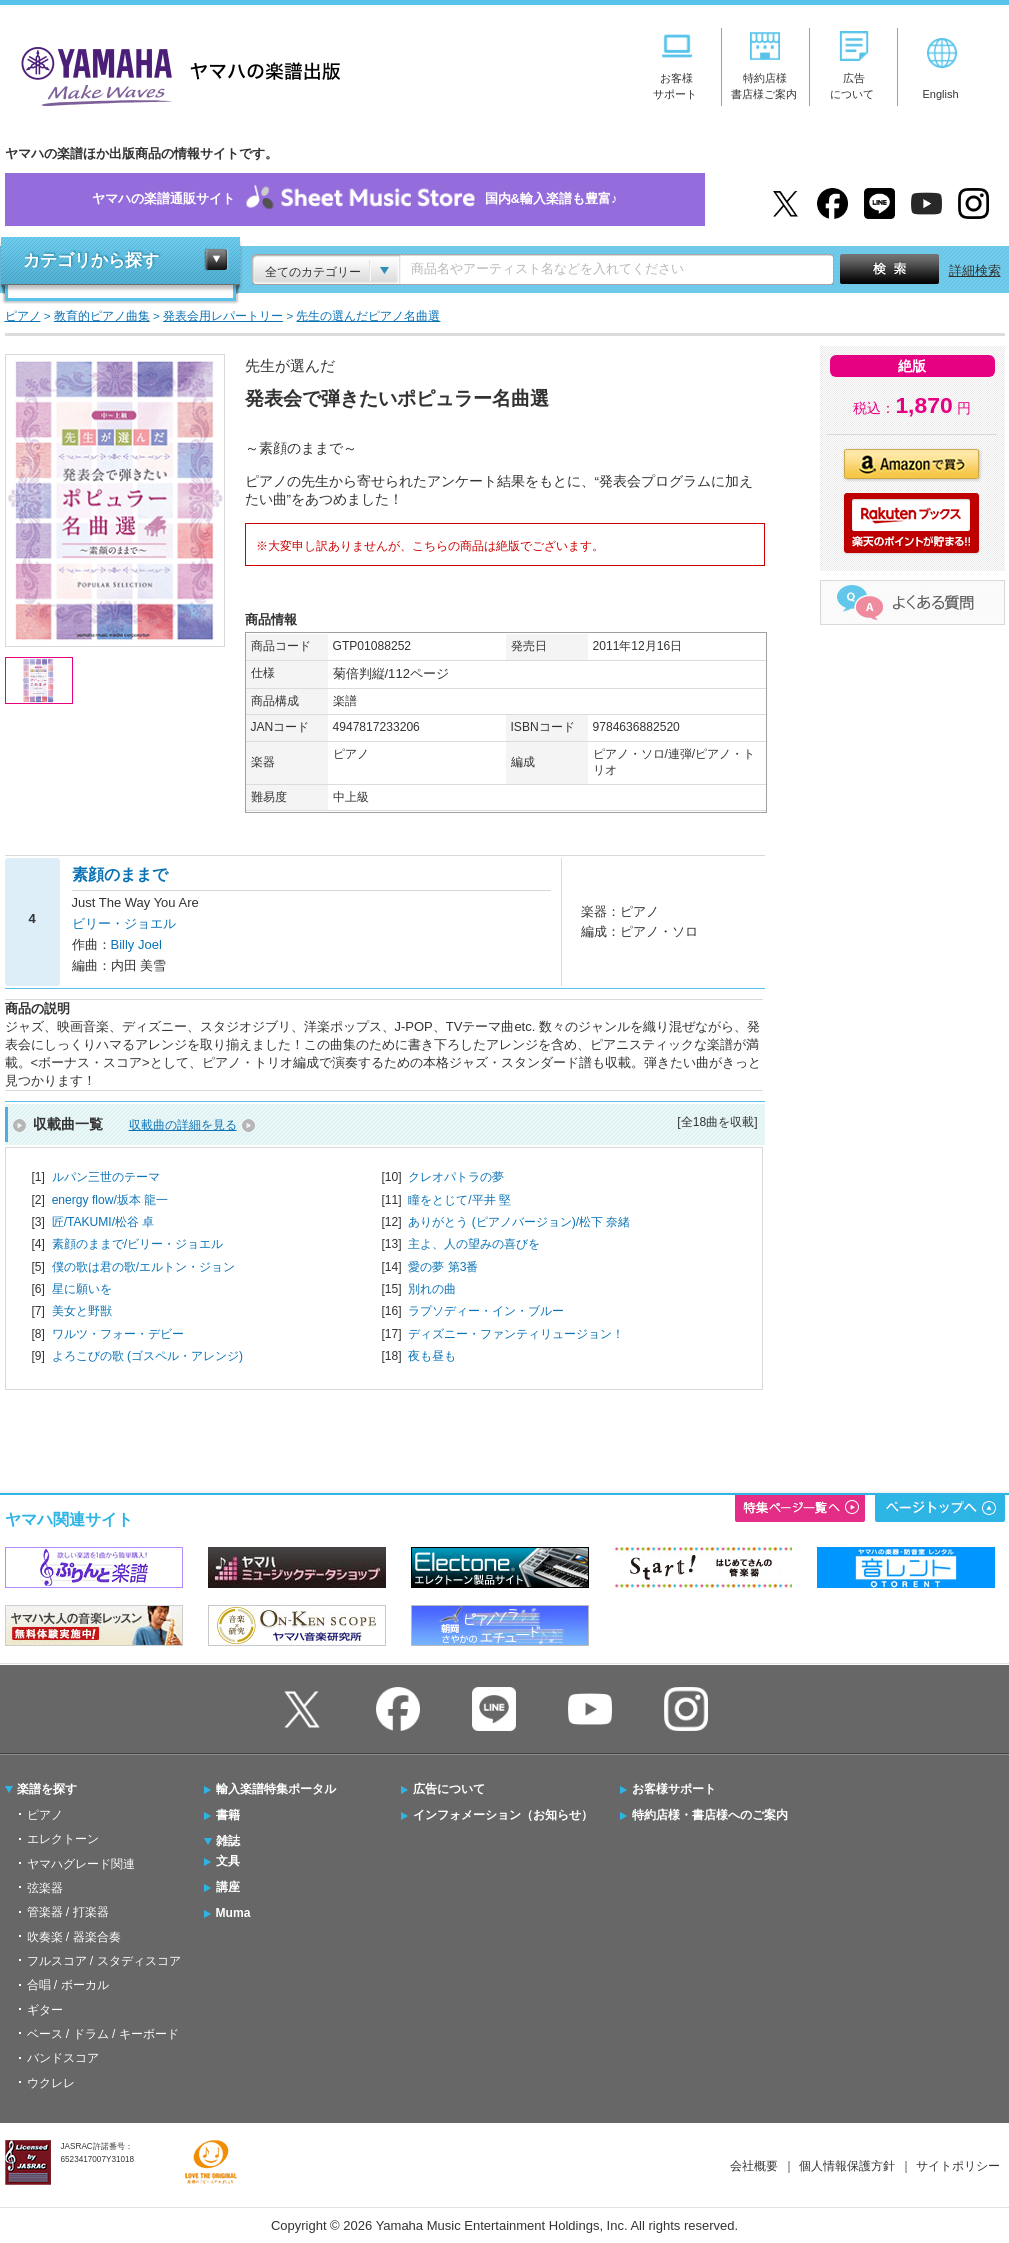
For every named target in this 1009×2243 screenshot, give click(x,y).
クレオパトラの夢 (456, 1177)
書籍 (228, 1815)
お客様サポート (674, 1789)
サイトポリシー (958, 2166)
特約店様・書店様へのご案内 (710, 1815)
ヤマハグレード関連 (81, 1864)
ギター (45, 2010)
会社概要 (754, 2166)
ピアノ (45, 1815)
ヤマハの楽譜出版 (175, 73)
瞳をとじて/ (459, 1200)
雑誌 (228, 1841)
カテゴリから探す (91, 260)
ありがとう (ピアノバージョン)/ (519, 1222)
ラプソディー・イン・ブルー (486, 1311)
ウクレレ (51, 2083)
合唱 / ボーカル (68, 1985)
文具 (228, 1861)
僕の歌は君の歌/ (143, 1267)
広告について (449, 1789)
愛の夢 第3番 (443, 1267)
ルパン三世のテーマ (106, 1177)
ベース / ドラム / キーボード (103, 2034)
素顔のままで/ (137, 1244)
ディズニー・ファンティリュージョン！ (516, 1334)
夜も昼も (432, 1356)
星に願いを (82, 1289)
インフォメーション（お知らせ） (503, 1815)
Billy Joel (136, 944)
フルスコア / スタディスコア (104, 1961)
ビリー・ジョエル (124, 923)
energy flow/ (110, 1200)
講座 (228, 1887)
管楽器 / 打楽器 (68, 1912)
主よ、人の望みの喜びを (474, 1244)
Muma (233, 1913)
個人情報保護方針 (847, 2166)
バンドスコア (63, 2058)
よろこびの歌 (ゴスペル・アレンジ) (147, 1356)
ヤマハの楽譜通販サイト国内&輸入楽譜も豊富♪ (355, 199)
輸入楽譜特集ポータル (276, 1789)
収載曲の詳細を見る (183, 1125)
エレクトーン (63, 1839)
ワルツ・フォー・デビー (118, 1334)
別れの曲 (432, 1289)
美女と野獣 (82, 1311)
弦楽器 (45, 1888)
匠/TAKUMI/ (103, 1222)
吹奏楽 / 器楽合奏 (74, 1937)
